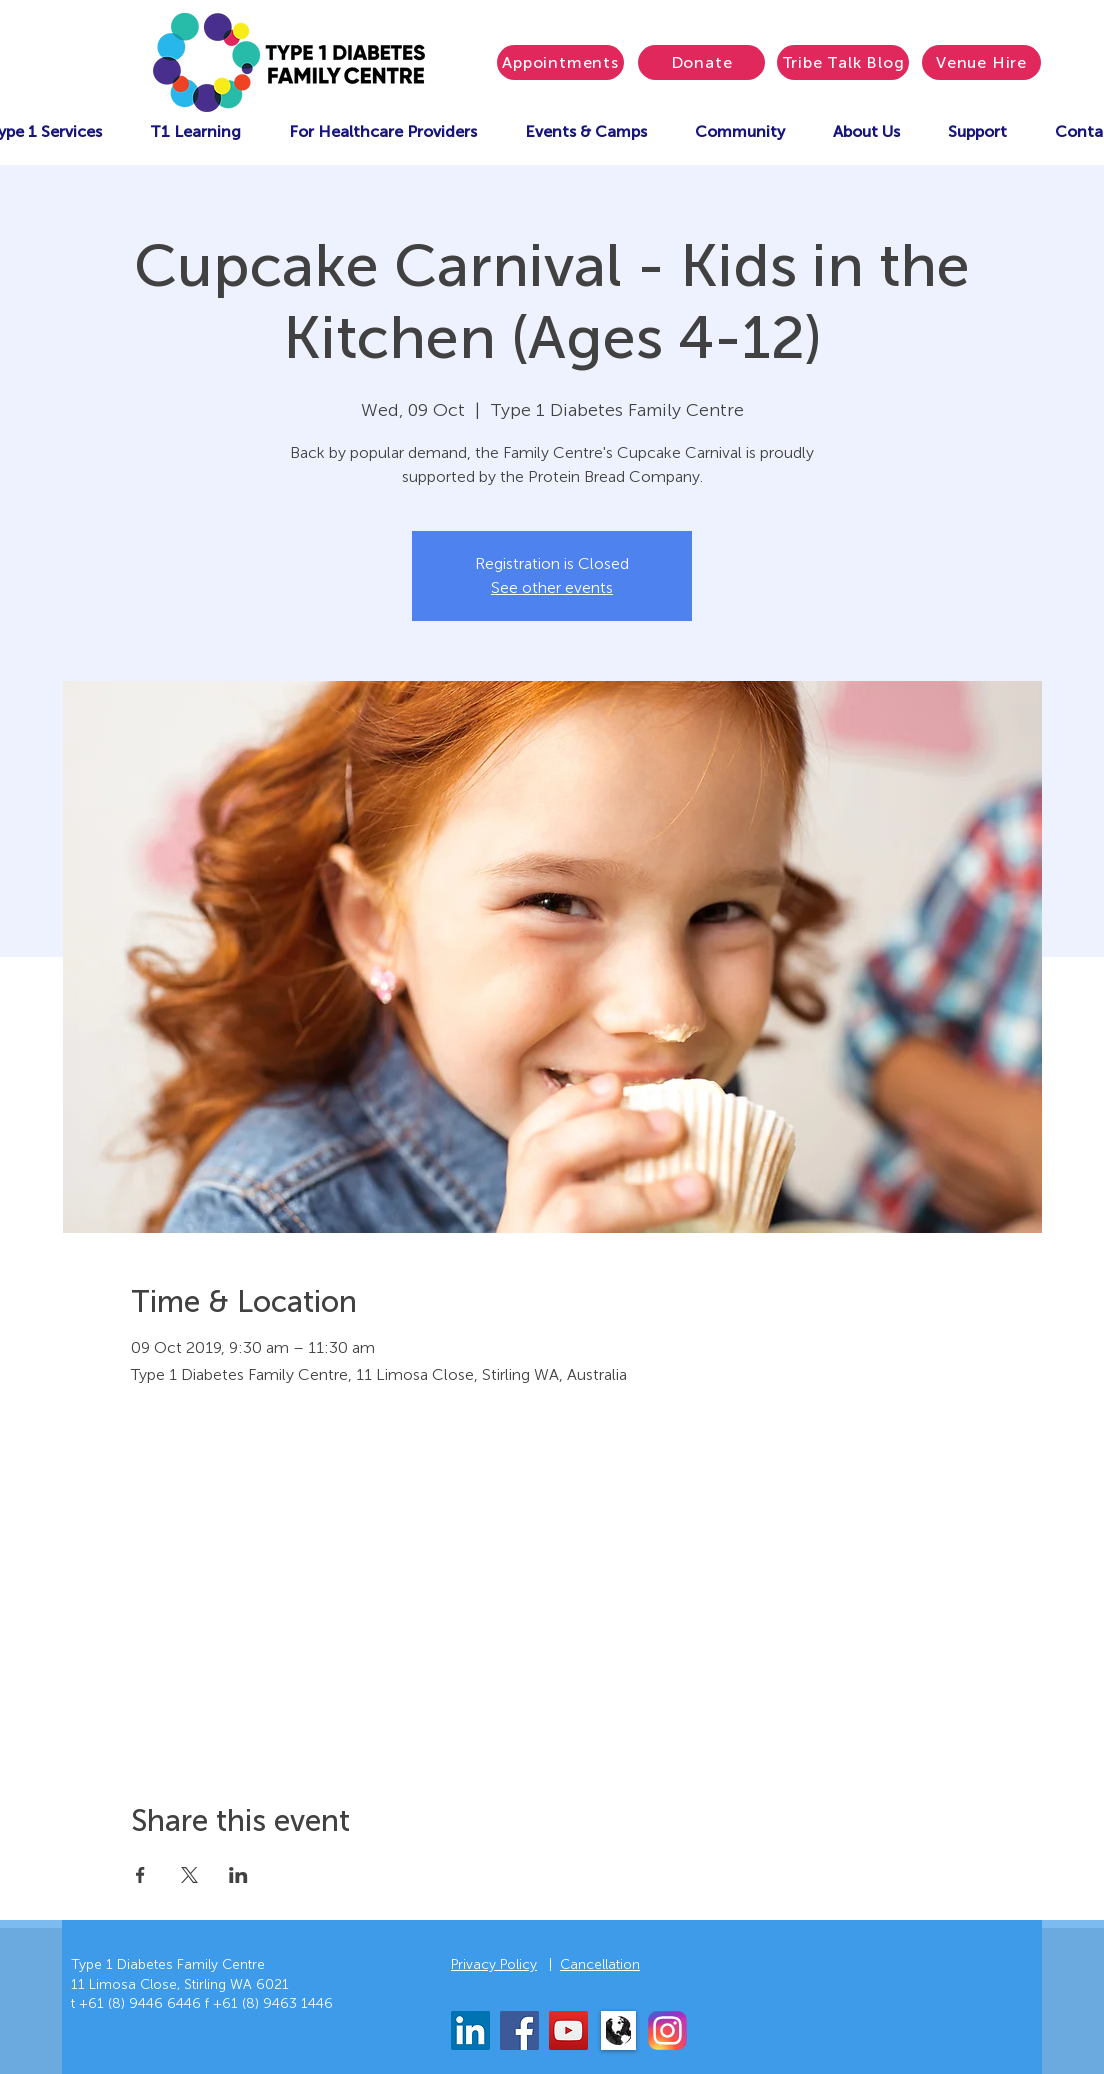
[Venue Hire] (981, 62)
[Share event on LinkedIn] (238, 1875)
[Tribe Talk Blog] (843, 62)
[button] (586, 131)
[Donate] (701, 62)
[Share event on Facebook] (140, 1875)
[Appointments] (560, 62)
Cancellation (600, 1964)
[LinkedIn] (470, 2030)
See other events (552, 587)
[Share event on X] (189, 1875)
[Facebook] (519, 2030)
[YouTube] (568, 2030)
